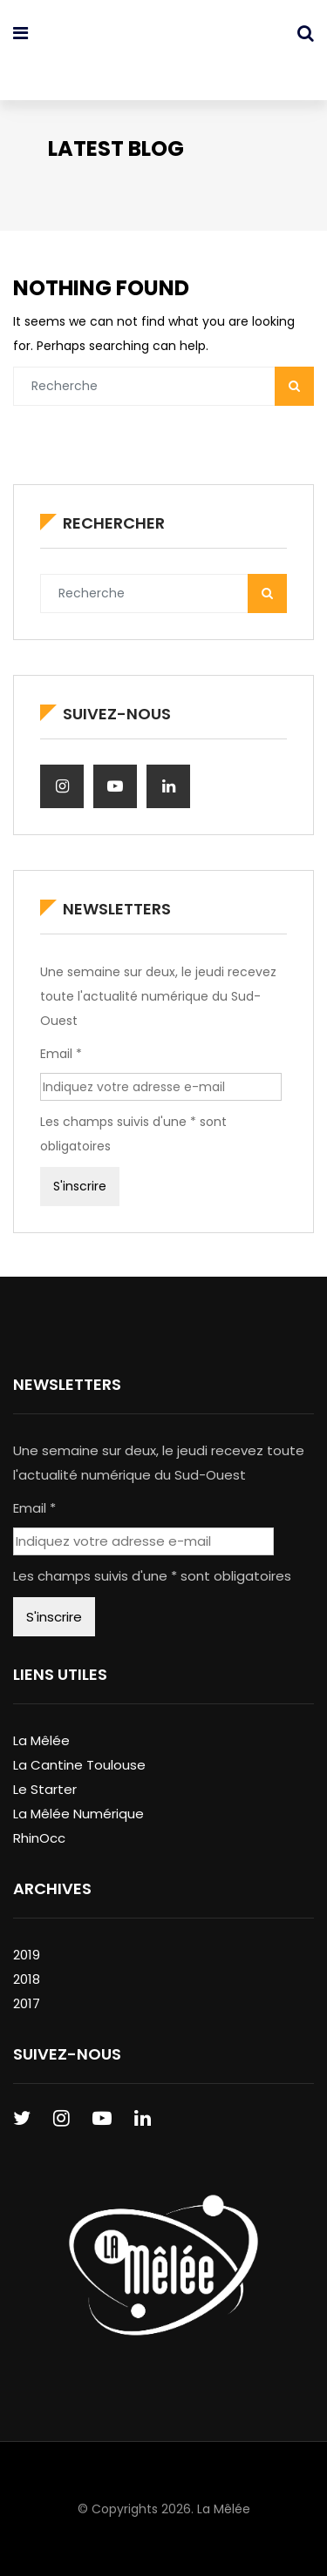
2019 (26, 1954)
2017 (26, 2003)
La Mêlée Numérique (78, 1813)
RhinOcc (39, 1838)
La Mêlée (41, 1740)
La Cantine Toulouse (79, 1765)
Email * (61, 1053)
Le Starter (45, 1789)
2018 (26, 1979)
